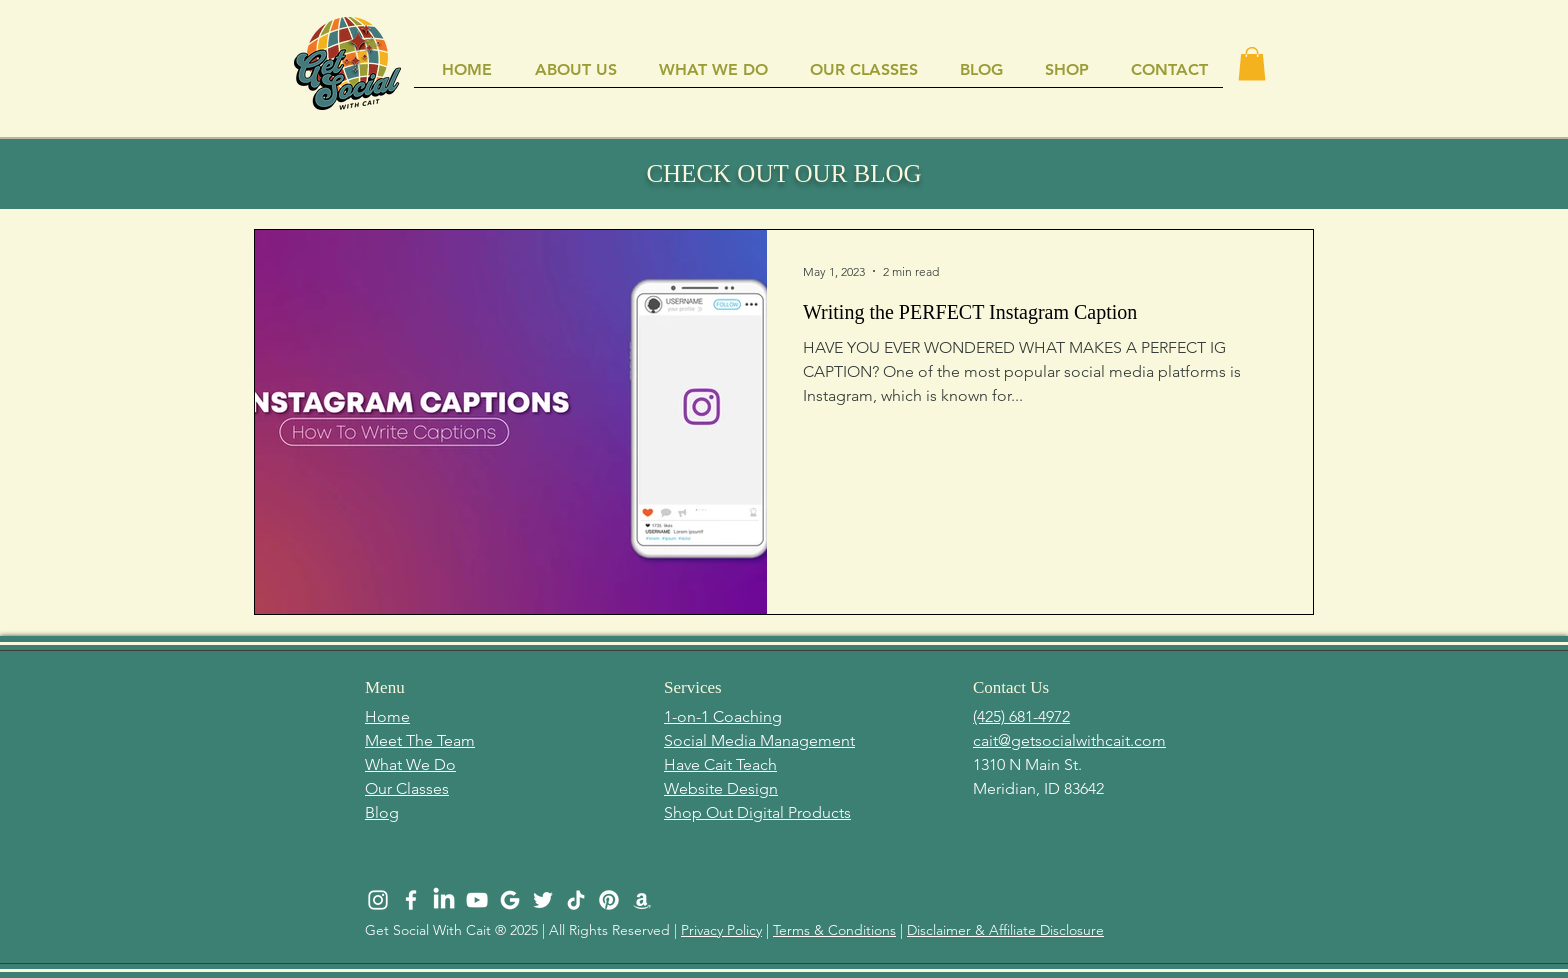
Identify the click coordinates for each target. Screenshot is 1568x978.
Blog (382, 812)
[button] (1252, 63)
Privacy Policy (721, 930)
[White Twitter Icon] (543, 900)
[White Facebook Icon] (411, 900)
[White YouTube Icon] (477, 900)
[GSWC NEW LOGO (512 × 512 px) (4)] (510, 900)
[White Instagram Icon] (378, 900)
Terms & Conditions (834, 930)
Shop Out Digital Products (757, 812)
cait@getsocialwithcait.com (1069, 740)
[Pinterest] (609, 900)
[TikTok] (576, 900)
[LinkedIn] (444, 900)
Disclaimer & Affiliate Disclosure (1005, 930)
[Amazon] (642, 900)
